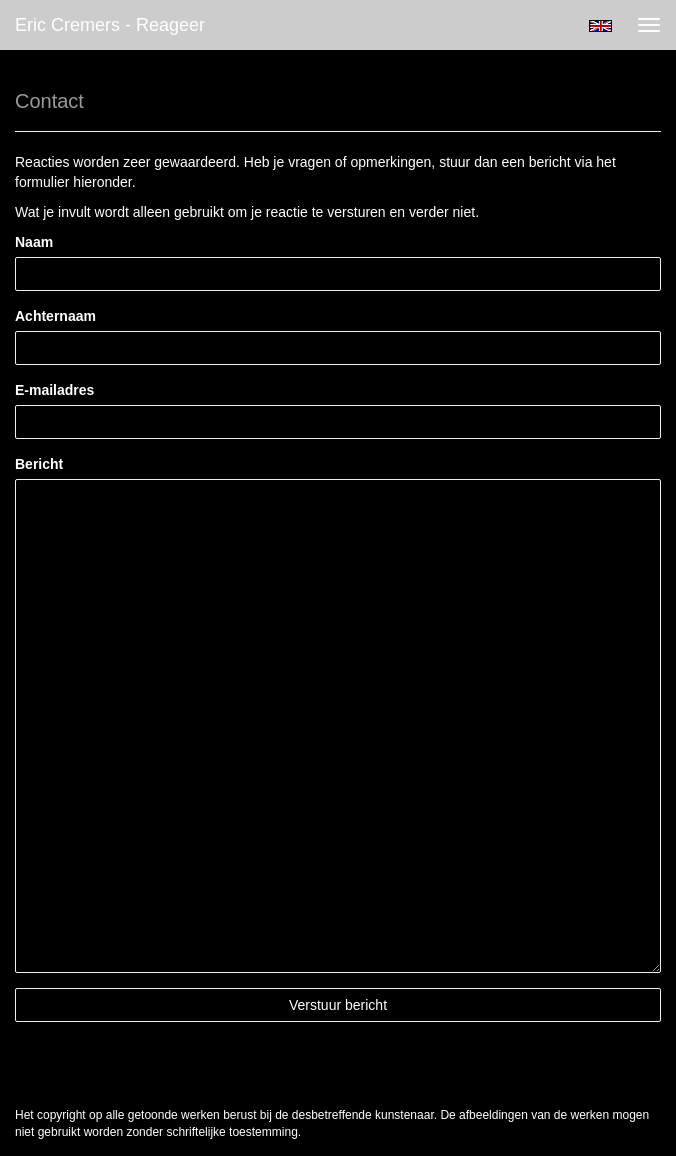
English (600, 26)
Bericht (39, 464)
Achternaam (55, 316)
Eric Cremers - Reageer (110, 25)
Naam (34, 242)
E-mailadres (54, 390)
